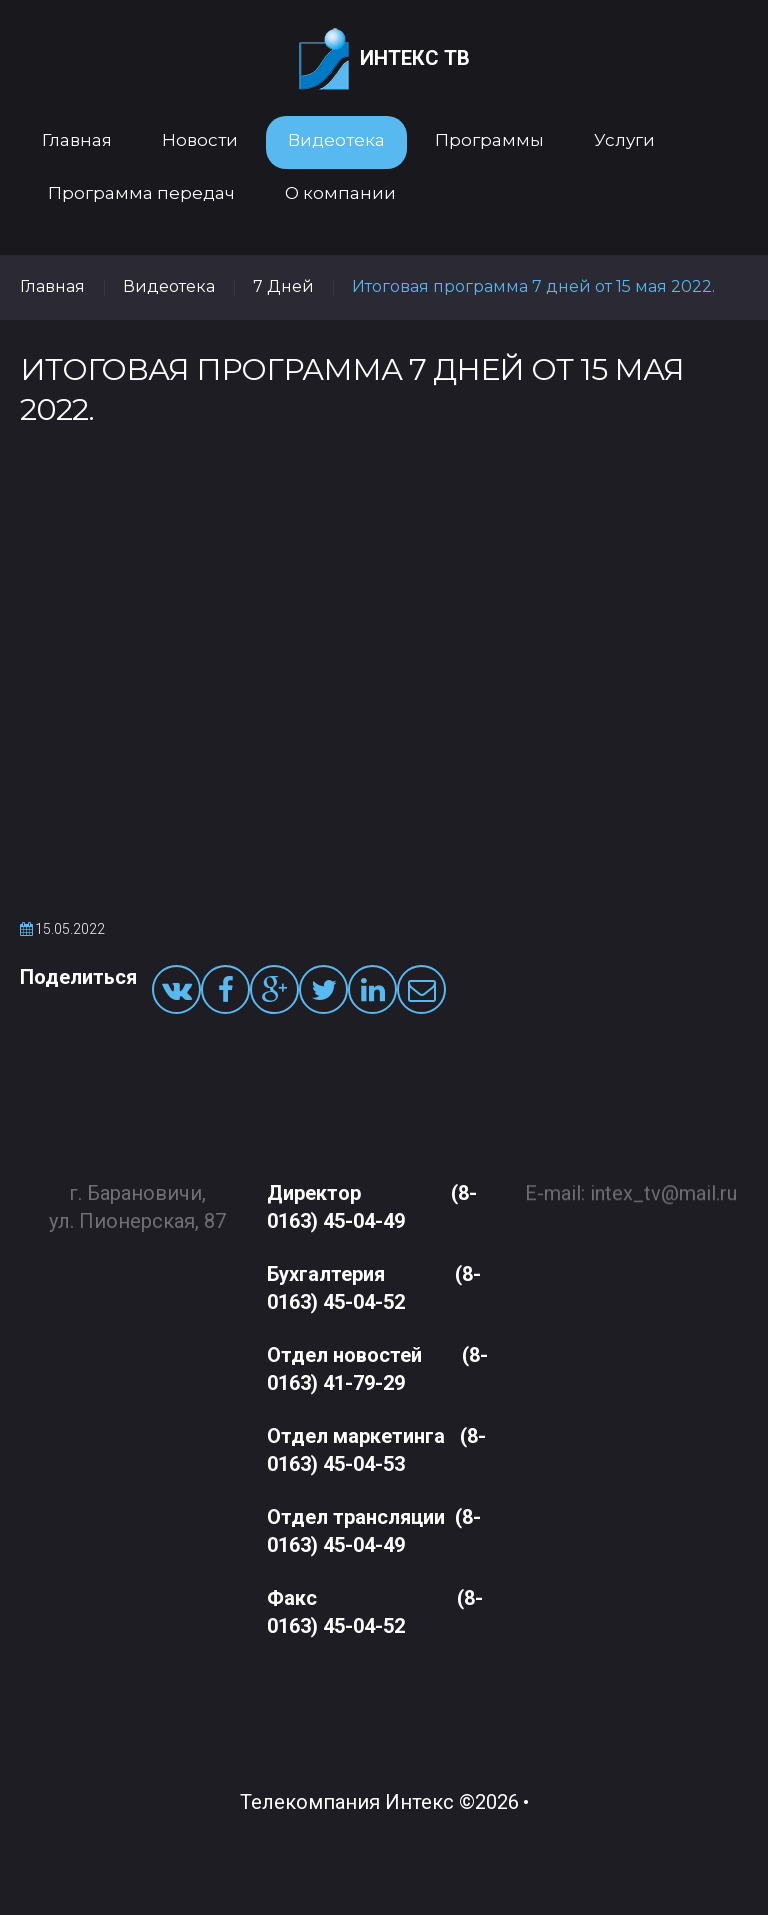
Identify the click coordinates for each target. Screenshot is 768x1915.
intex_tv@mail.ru (663, 1184)
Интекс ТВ (384, 59)
